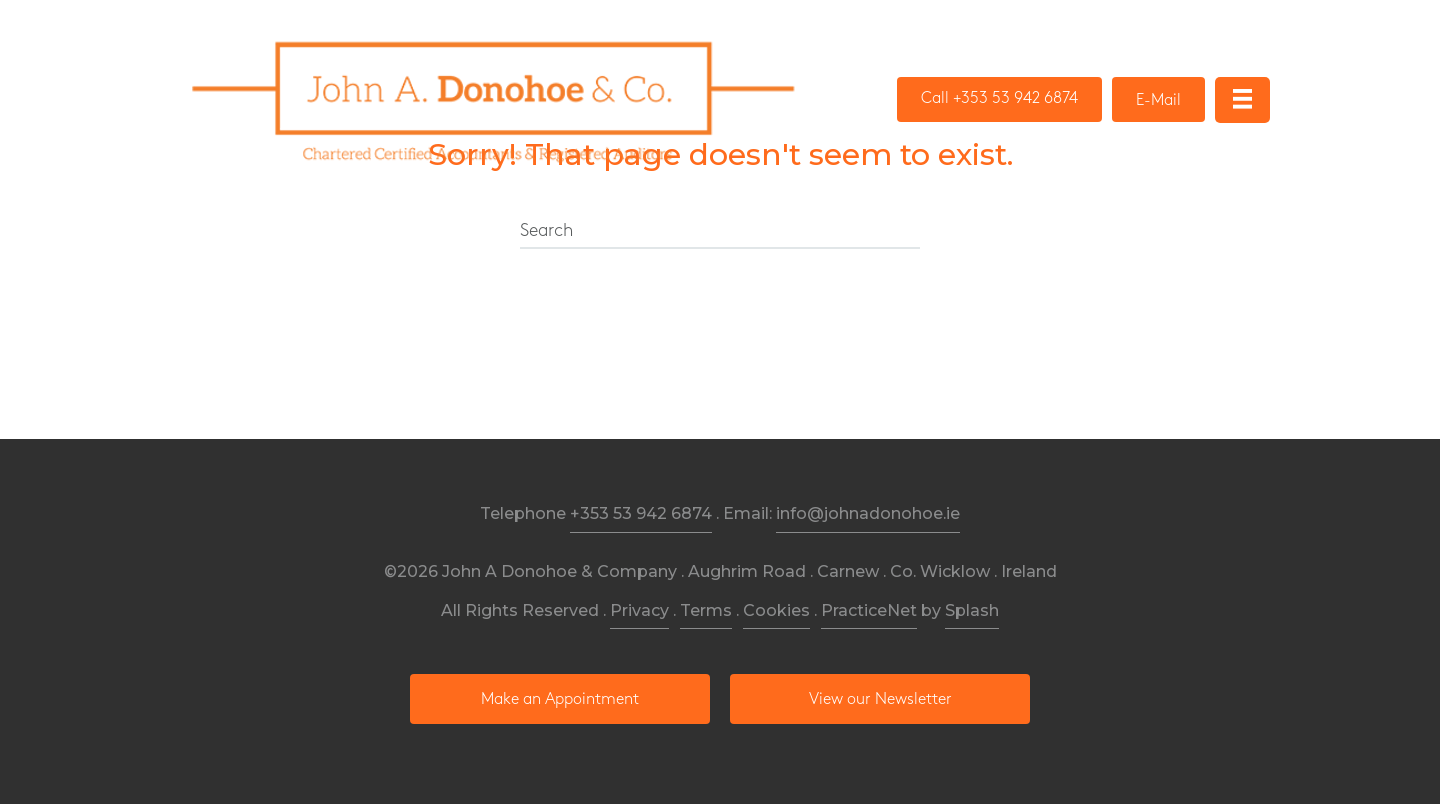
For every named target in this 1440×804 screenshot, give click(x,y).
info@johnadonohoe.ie (868, 513)
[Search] (720, 232)
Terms (706, 610)
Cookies (776, 610)
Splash (972, 610)
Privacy (639, 610)
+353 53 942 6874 (641, 513)
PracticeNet (869, 610)
